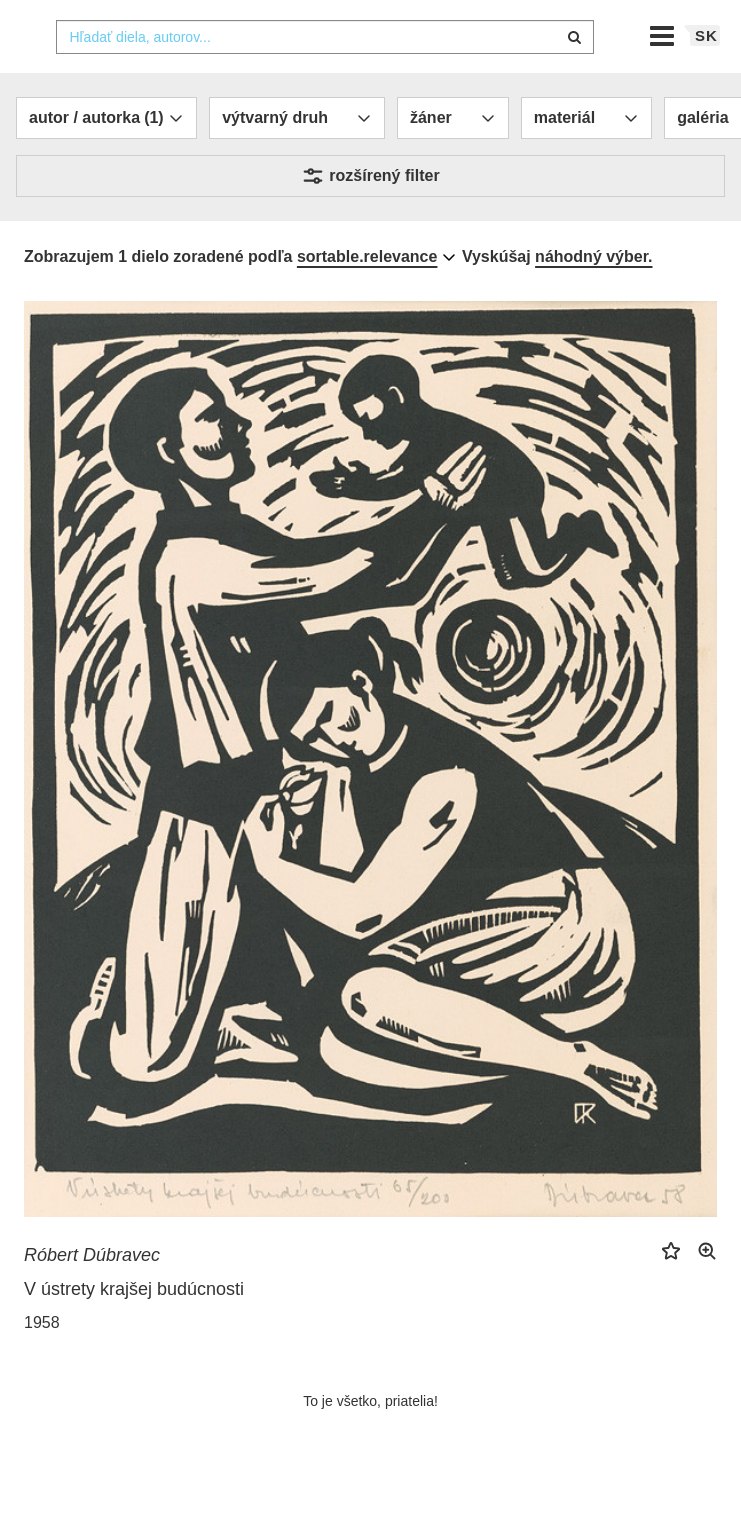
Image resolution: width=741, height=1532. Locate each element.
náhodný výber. (593, 296)
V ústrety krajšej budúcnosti (134, 1329)
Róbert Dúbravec (92, 1295)
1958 (42, 1362)
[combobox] (324, 77)
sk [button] (706, 75)
